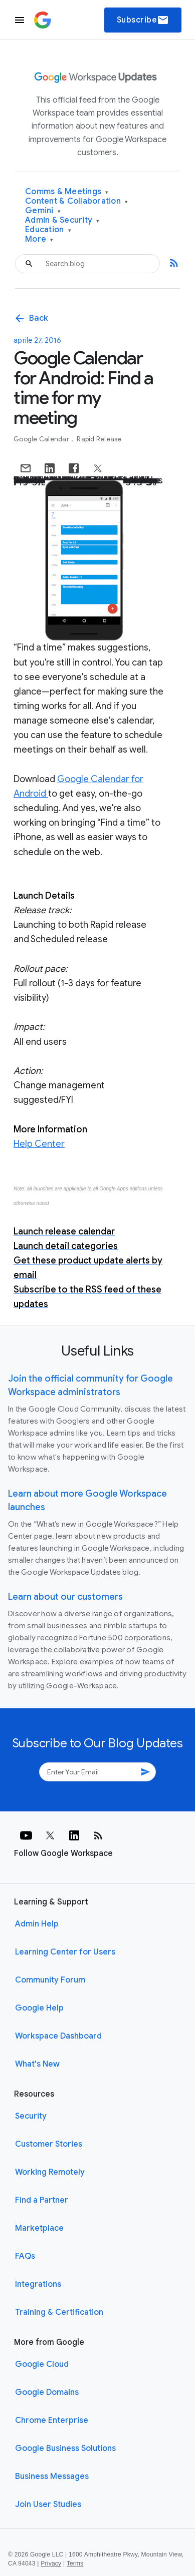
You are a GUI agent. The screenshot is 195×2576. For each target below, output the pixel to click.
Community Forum (50, 1980)
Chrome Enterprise (51, 2420)
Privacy (51, 2563)
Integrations (38, 2284)
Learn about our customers (65, 1596)
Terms (75, 2563)
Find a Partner (41, 2200)
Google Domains (47, 2392)
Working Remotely (50, 2172)
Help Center (39, 1143)
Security (31, 2116)
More (39, 239)
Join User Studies (48, 2504)
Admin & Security (62, 220)
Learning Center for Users (65, 1952)
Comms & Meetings (67, 192)
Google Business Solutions (65, 2448)
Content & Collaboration (76, 201)
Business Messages (52, 2476)
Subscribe (143, 20)
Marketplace (39, 2228)
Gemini (43, 211)
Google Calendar (42, 439)
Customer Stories (48, 2144)
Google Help (39, 2008)
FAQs (25, 2256)
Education (48, 230)
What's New (37, 2064)
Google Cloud (42, 2364)
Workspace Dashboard (58, 2036)
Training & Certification (59, 2312)
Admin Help (37, 1924)
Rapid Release (99, 439)
